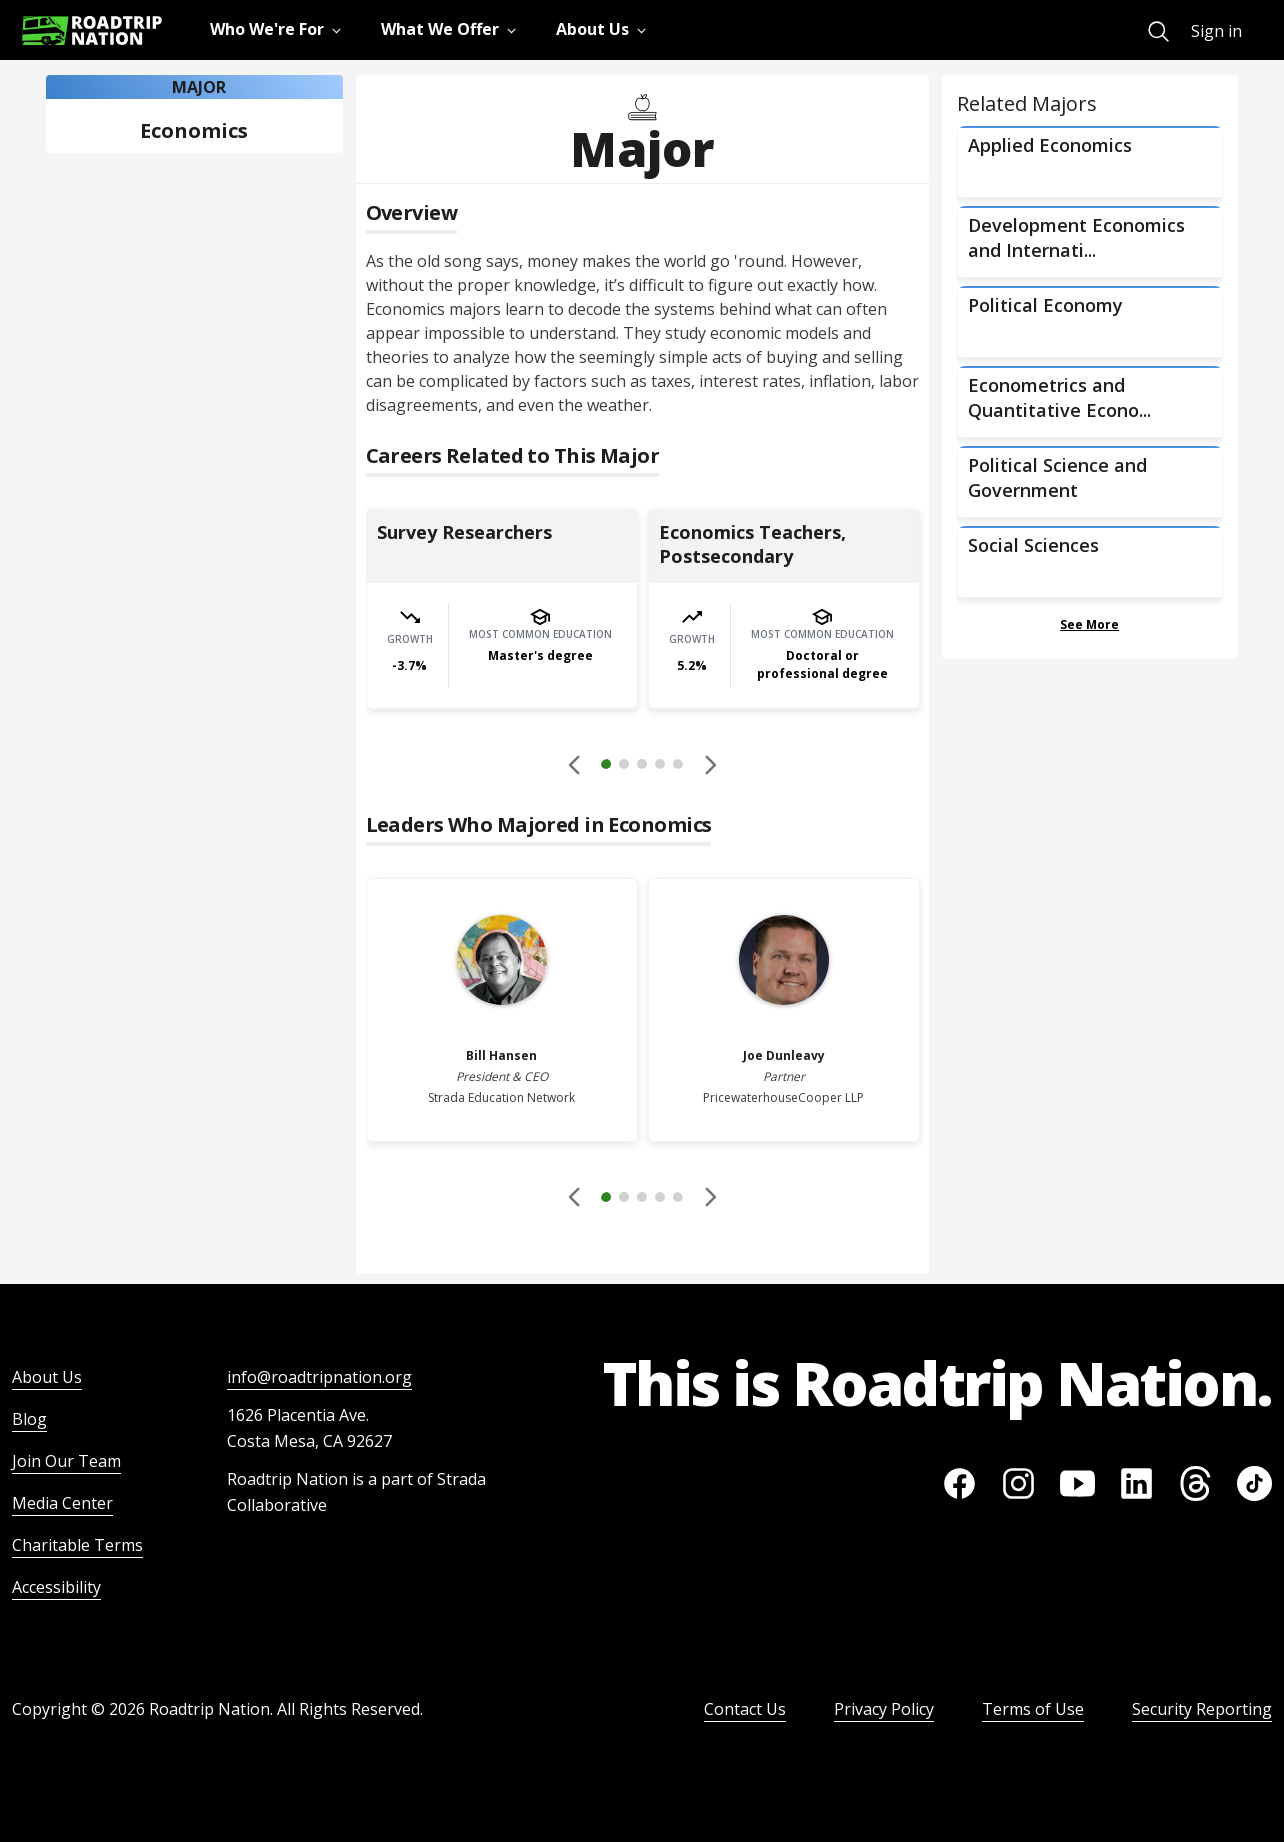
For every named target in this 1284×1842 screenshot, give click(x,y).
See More (1089, 624)
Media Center (62, 1503)
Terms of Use (1033, 1709)
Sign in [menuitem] (1216, 31)
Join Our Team (66, 1461)
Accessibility (56, 1587)
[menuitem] (1158, 31)
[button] (642, 767)
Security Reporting (1202, 1709)
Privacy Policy (884, 1709)
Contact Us (745, 1709)
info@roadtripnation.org (319, 1377)
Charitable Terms (77, 1545)
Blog (29, 1419)
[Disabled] (575, 764)
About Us (47, 1377)
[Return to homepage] (92, 30)
